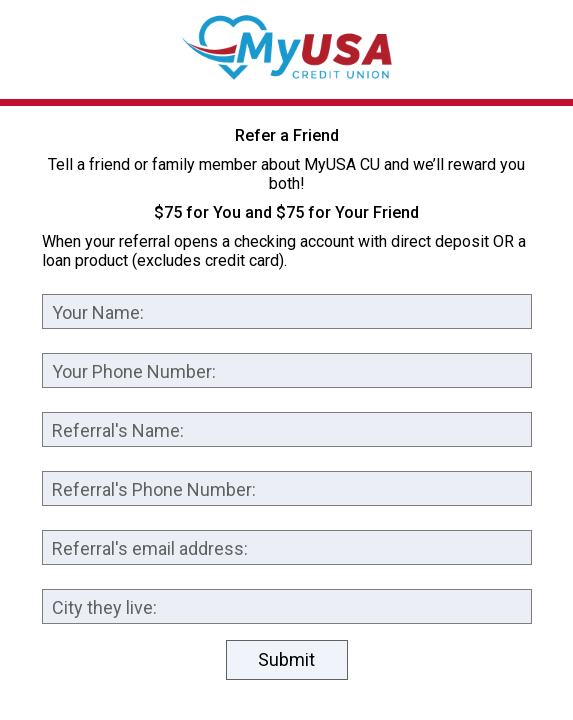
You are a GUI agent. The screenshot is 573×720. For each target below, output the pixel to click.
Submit (286, 659)
